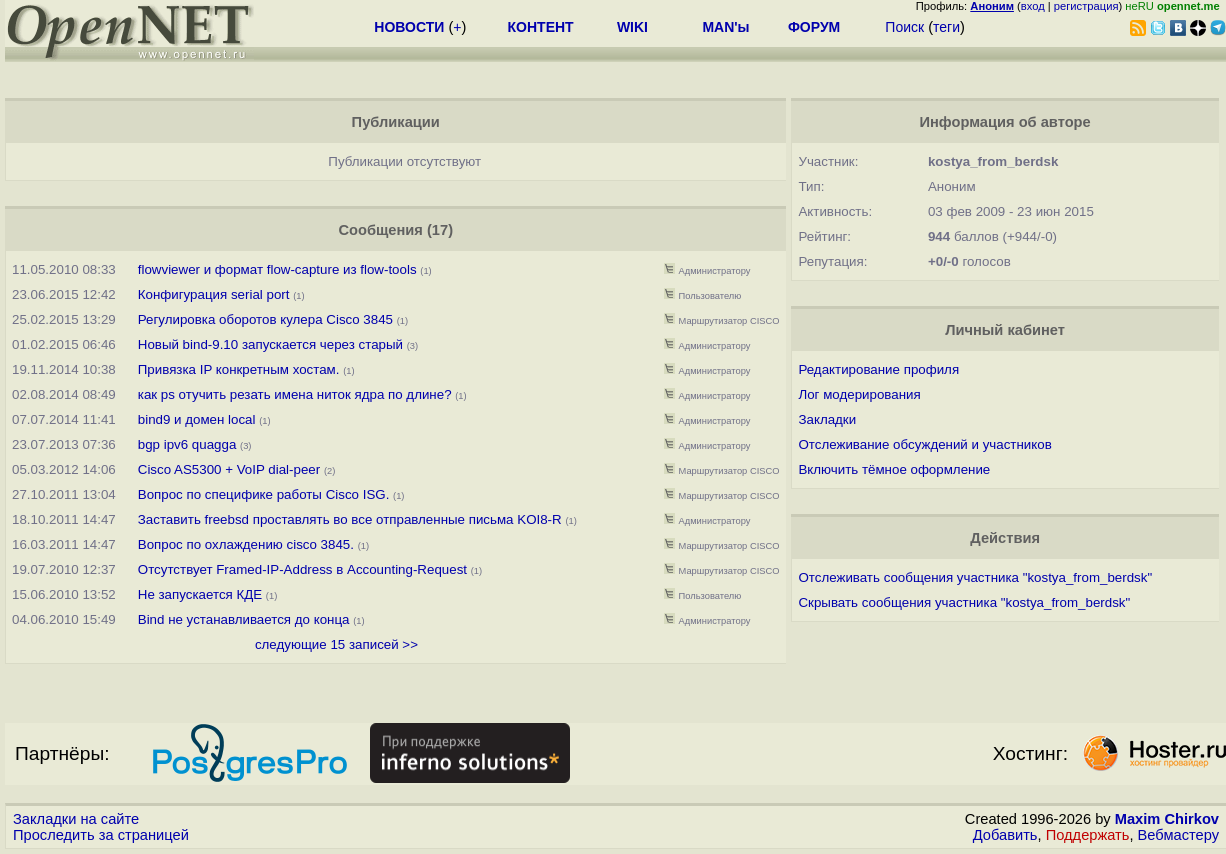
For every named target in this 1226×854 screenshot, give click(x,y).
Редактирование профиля (878, 369)
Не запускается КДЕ (200, 594)
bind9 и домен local (197, 419)
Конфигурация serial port (214, 294)
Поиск (904, 27)
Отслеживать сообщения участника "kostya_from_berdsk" (975, 577)
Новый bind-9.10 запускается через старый (270, 344)
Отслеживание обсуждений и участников (924, 444)
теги (946, 27)
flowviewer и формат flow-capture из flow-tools (277, 269)
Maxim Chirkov (1167, 819)
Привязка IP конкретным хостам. (239, 369)
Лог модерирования (859, 394)
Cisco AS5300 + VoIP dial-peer (229, 469)
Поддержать (1088, 835)
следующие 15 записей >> (336, 644)
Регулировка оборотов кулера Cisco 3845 (265, 319)
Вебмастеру (1178, 835)
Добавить (1005, 835)
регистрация (1086, 6)
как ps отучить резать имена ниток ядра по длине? (295, 394)
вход (1033, 6)
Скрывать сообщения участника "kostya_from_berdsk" (964, 602)
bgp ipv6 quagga (187, 444)
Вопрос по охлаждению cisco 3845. (246, 544)
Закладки (827, 419)
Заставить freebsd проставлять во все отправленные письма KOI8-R (350, 519)
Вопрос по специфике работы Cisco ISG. (264, 494)
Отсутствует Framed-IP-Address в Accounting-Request (302, 569)
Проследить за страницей (101, 835)
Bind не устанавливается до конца (244, 619)
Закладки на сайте (76, 819)
